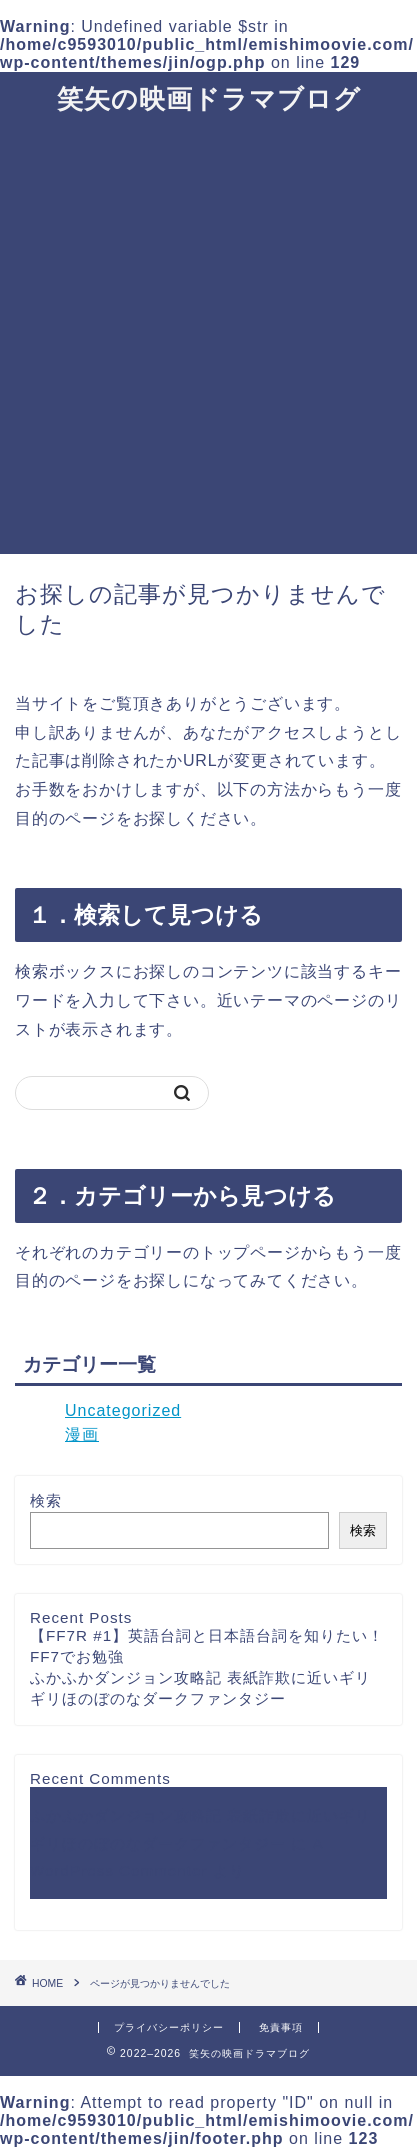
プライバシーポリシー (169, 2027)
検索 (46, 1500)
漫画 (82, 1434)
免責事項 (281, 2027)
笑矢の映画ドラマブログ (209, 98)
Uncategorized (123, 1410)
